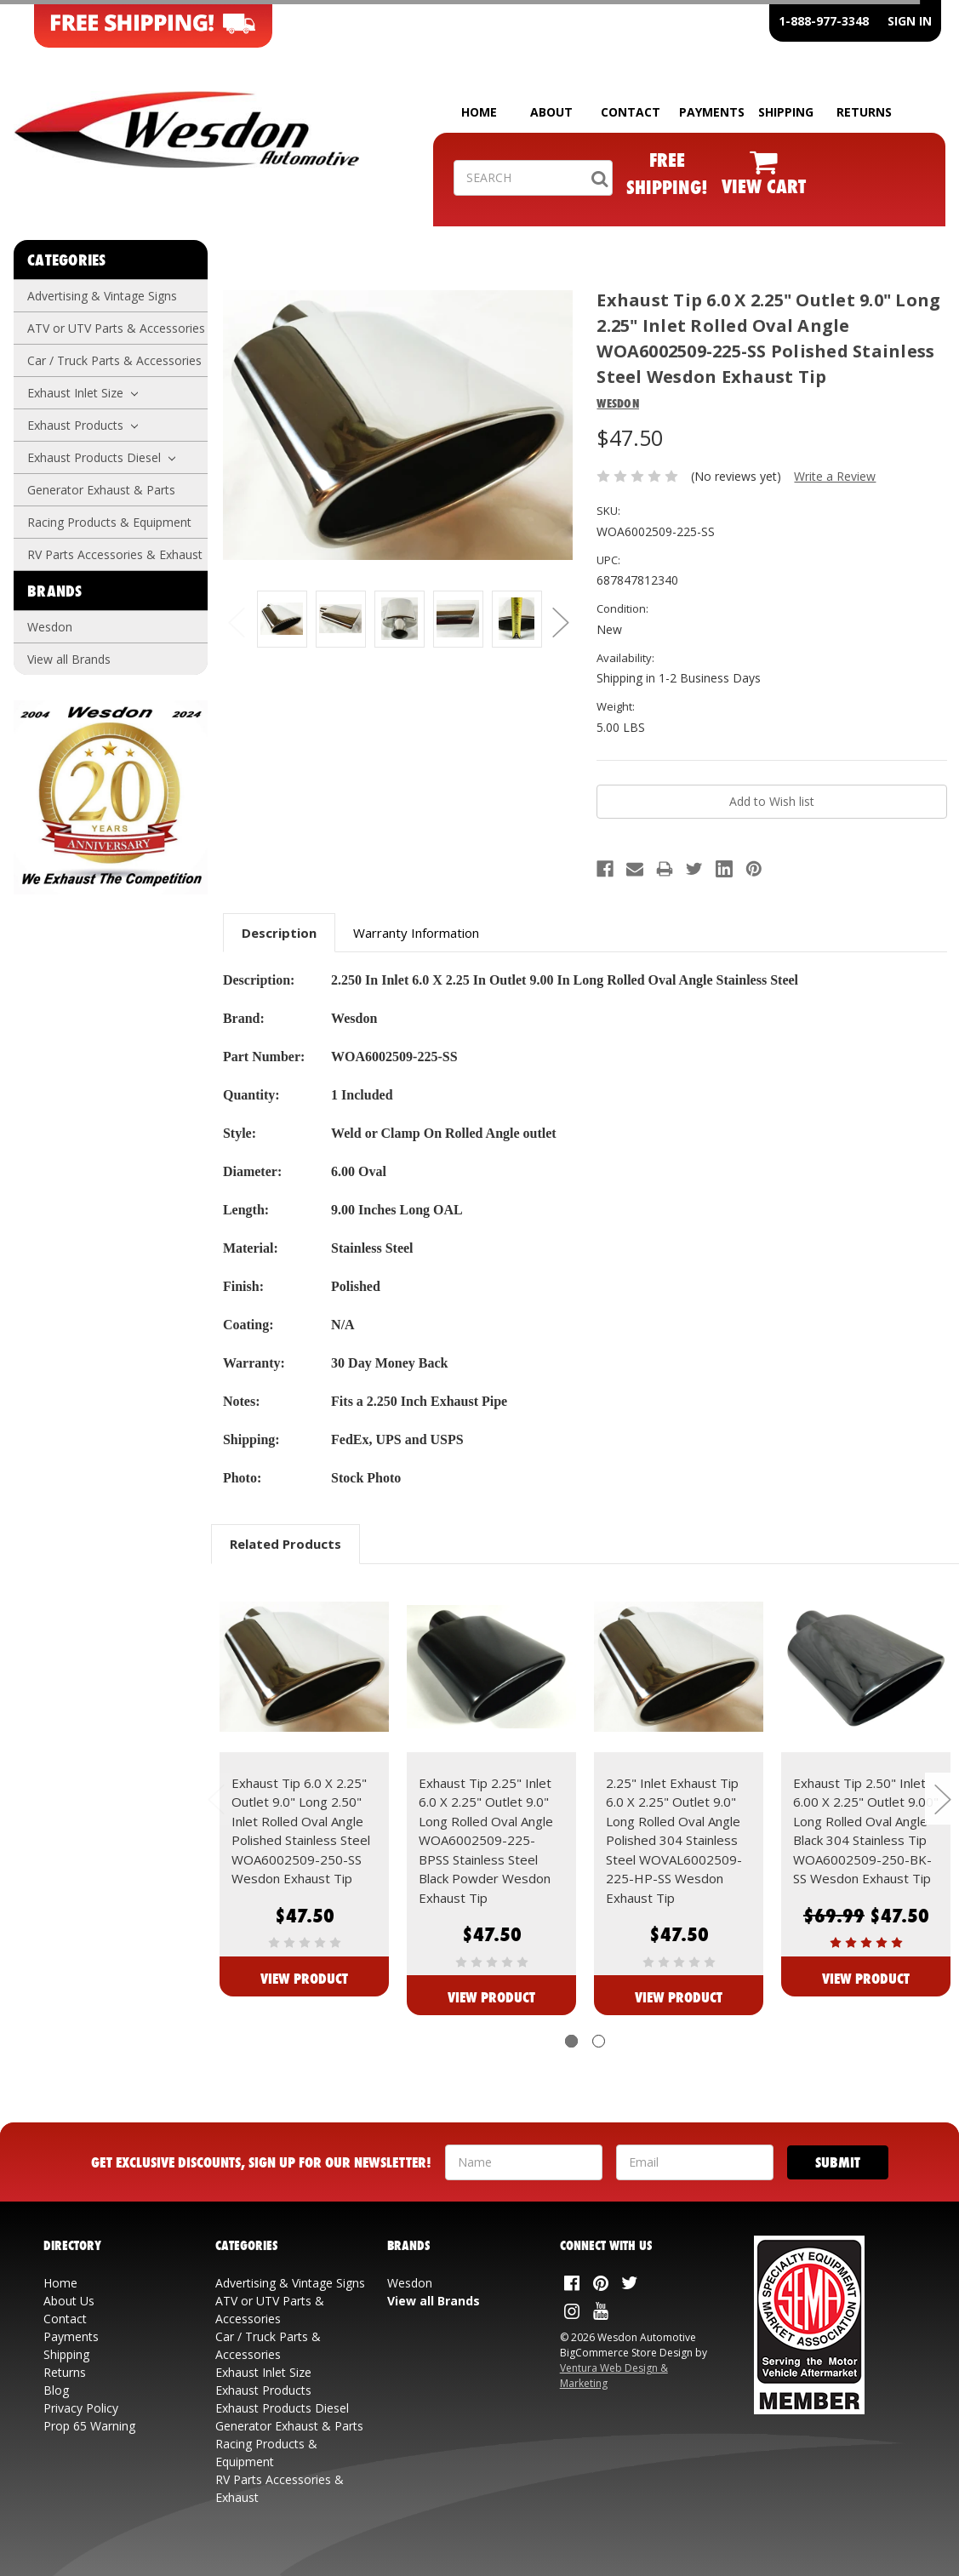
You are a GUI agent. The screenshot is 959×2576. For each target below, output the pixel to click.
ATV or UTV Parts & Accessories (116, 328)
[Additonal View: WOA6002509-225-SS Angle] (458, 619)
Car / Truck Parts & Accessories (114, 360)
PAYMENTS (712, 112)
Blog (56, 2390)
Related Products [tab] (285, 1543)
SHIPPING (785, 112)
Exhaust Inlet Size (82, 393)
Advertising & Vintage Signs (102, 296)
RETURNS (864, 112)
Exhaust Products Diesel (101, 457)
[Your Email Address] (694, 2162)
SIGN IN (910, 21)
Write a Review (835, 476)
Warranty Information (416, 932)
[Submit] (837, 2162)
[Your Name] (523, 2162)
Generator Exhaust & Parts (101, 490)
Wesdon (49, 627)
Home (60, 2283)
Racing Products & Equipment (109, 522)
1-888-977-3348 (824, 21)
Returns (64, 2372)
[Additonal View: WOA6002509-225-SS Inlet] (399, 619)
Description (279, 932)
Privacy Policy (80, 2408)
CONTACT (630, 112)
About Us (68, 2301)
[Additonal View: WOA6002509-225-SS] (282, 619)
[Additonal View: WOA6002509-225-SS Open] (517, 619)
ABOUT (551, 112)
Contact (65, 2318)
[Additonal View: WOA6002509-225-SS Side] (341, 619)
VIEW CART (764, 186)
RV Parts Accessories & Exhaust (115, 554)
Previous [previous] (236, 622)
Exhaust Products (82, 425)
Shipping (66, 2354)
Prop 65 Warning (89, 2426)
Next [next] (560, 622)
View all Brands (69, 659)
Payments (71, 2336)
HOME (479, 112)
